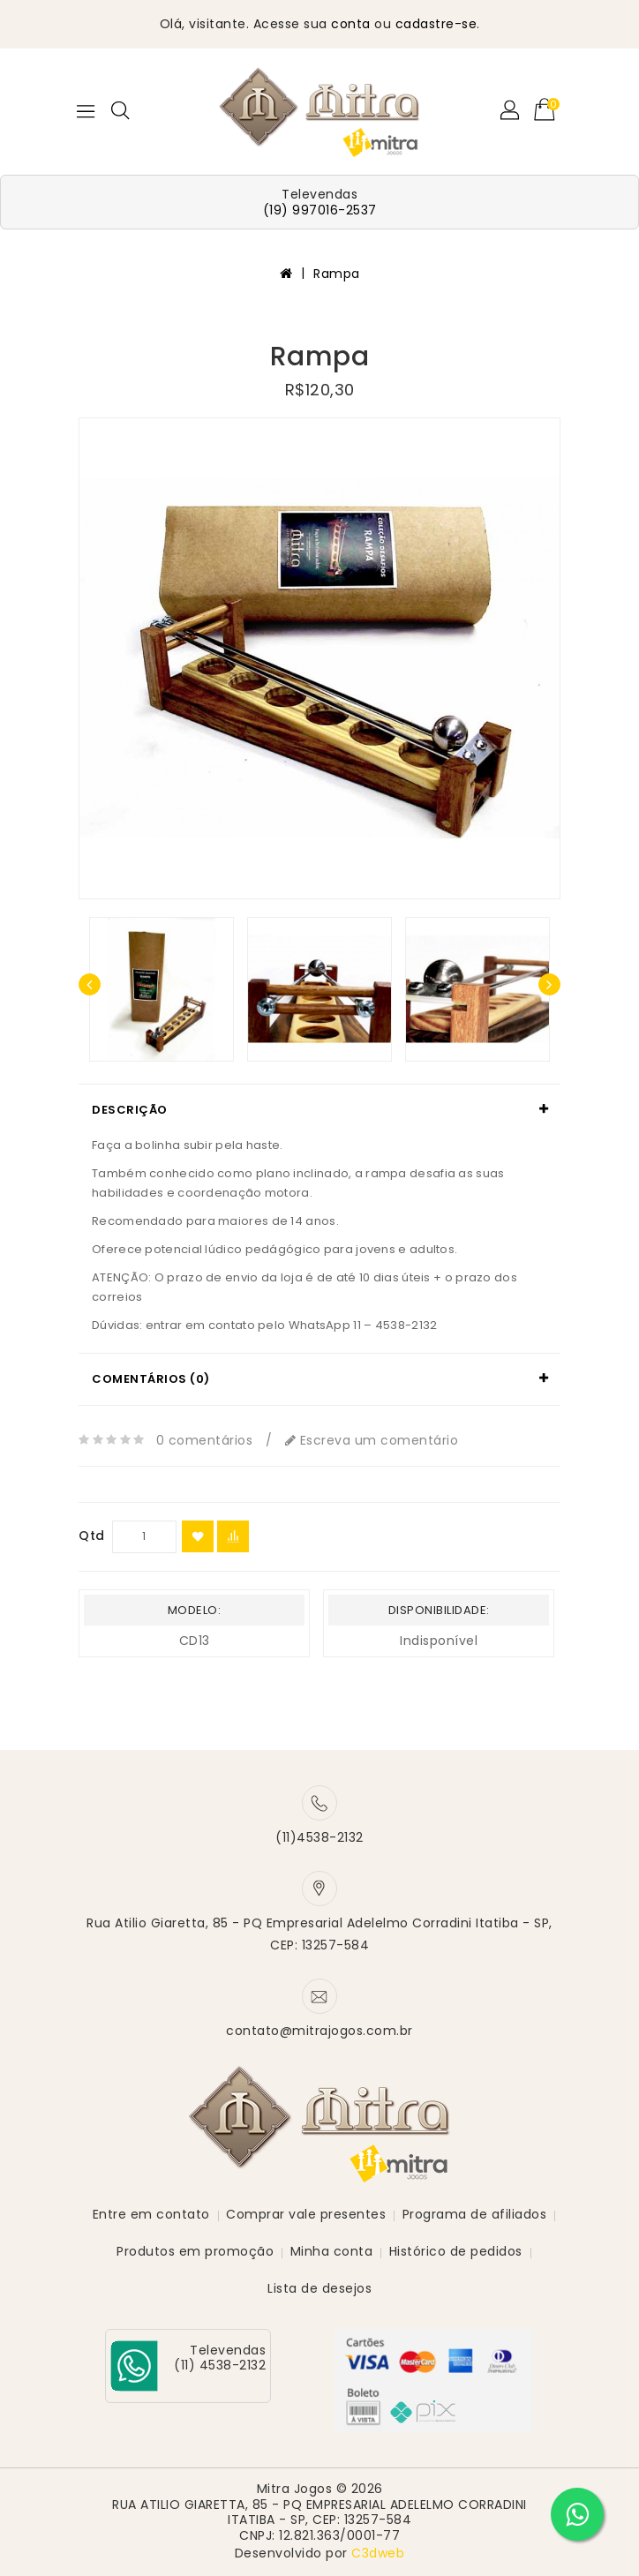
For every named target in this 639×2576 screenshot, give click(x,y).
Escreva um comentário (372, 1440)
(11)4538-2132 (319, 1837)
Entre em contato (151, 2214)
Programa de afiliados (474, 2214)
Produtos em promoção (195, 2251)
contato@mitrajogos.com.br (319, 2030)
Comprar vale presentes (306, 2214)
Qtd (92, 1535)
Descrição (130, 1109)
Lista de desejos (319, 2288)
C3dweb (377, 2553)
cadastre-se (436, 24)
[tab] (319, 1110)
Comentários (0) (151, 1379)
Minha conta (331, 2251)
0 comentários (204, 1440)
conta (351, 24)
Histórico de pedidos (455, 2251)
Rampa (336, 273)
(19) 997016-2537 (320, 210)
